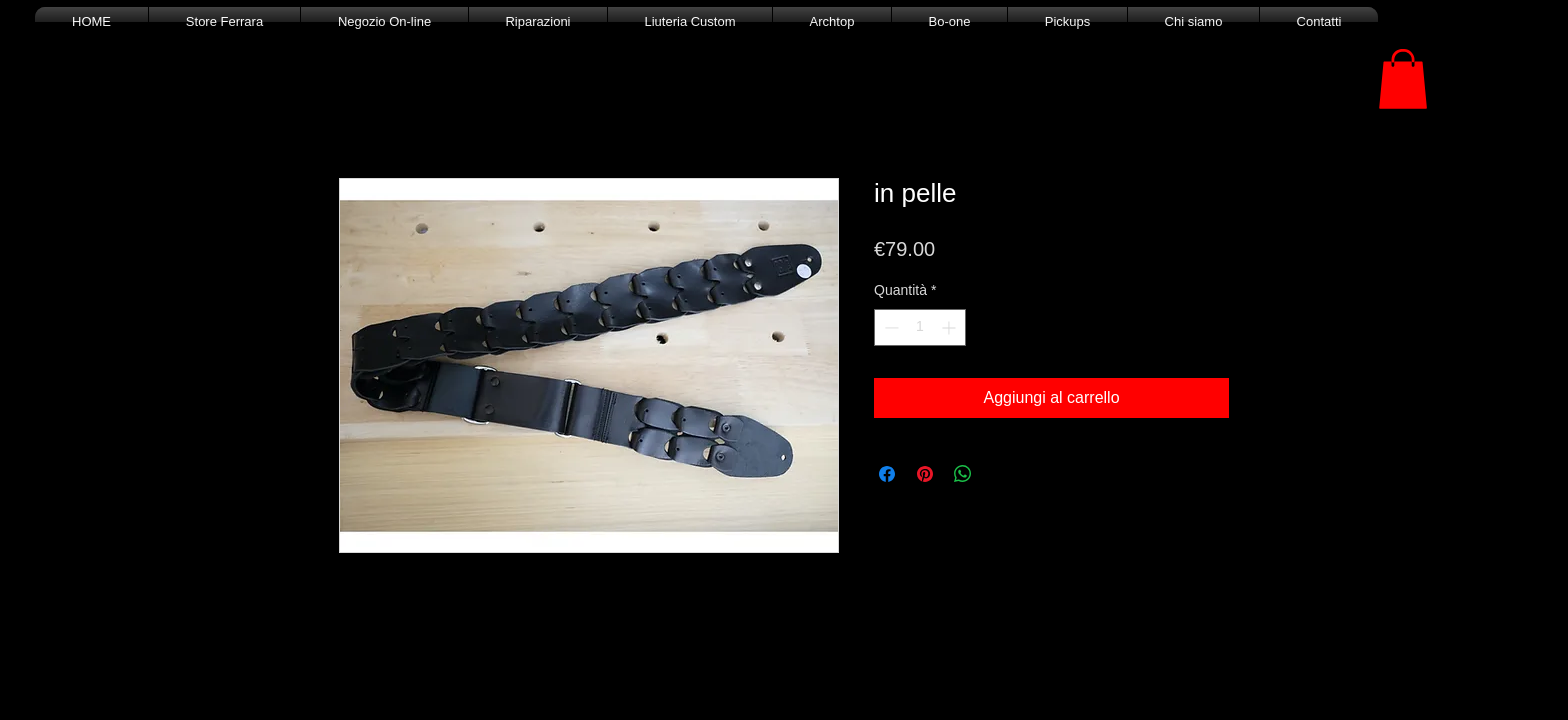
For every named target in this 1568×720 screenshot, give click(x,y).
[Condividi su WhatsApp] (963, 474)
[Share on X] (1001, 474)
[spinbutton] (920, 327)
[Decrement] (889, 327)
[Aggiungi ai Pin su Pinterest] (925, 474)
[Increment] (950, 327)
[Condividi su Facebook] (887, 474)
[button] (1403, 79)
